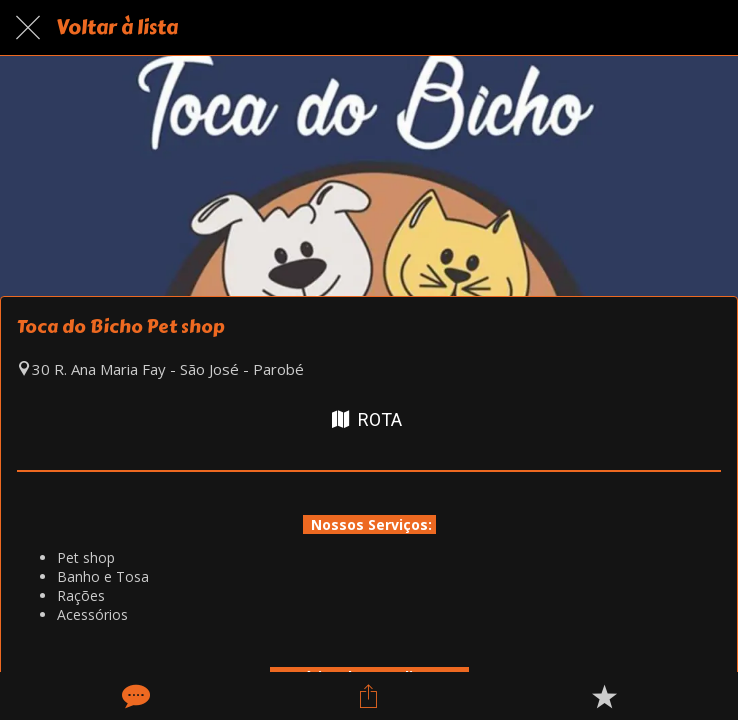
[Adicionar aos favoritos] (604, 696)
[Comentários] (134, 696)
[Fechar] (28, 28)
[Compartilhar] (369, 696)
